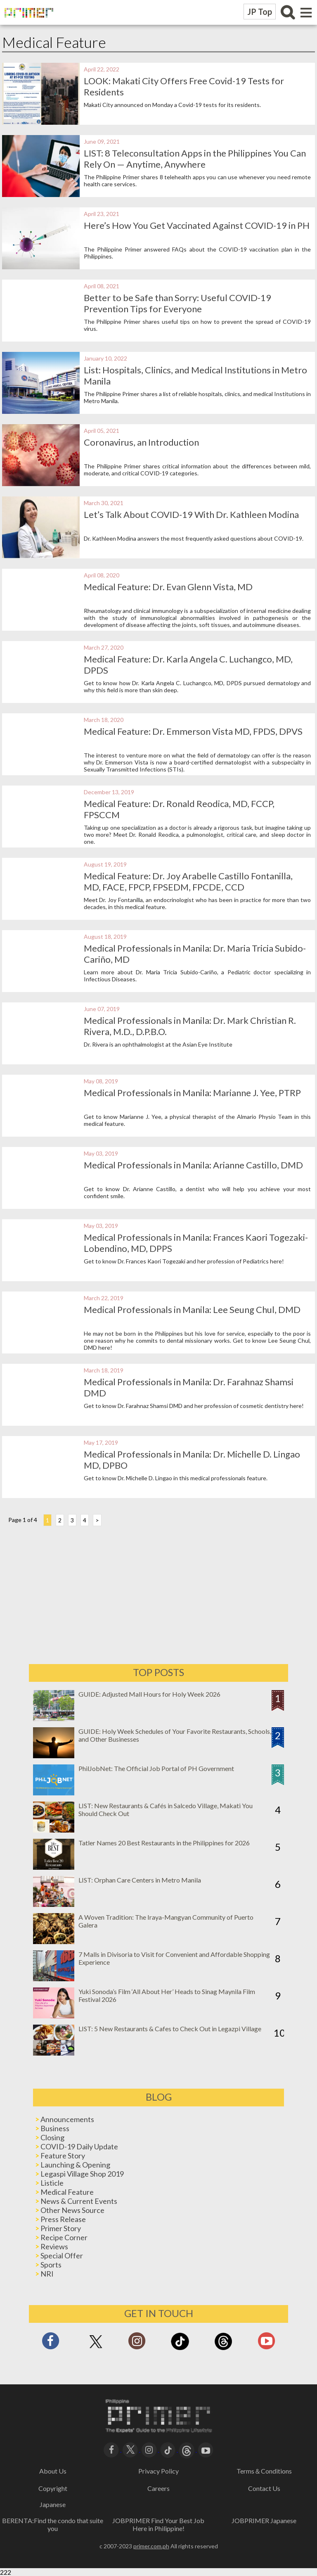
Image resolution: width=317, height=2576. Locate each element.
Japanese (53, 2504)
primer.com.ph (151, 2546)
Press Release (63, 2219)
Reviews (54, 2246)
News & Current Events (78, 2201)
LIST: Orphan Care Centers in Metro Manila (139, 1880)
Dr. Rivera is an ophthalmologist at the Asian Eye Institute (160, 1044)
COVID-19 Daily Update (79, 2146)
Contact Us (264, 2488)
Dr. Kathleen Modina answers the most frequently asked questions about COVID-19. (195, 538)
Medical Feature (67, 2191)
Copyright (52, 2488)
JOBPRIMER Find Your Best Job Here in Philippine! (158, 2524)
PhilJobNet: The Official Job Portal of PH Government (156, 1768)
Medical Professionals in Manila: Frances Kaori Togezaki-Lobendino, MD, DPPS (178, 1243)
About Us (52, 2471)
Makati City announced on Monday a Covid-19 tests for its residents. (174, 104)
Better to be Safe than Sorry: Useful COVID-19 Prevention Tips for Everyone (179, 303)
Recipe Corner (64, 2237)
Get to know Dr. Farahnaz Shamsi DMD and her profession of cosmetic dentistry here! (196, 1405)
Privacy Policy (158, 2471)
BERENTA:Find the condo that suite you (52, 2524)
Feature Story (62, 2155)
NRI (47, 2273)
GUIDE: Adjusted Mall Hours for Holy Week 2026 (149, 1694)
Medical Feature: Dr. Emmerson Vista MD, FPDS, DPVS (195, 731)
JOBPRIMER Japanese (264, 2520)
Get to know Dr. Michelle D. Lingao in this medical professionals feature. (178, 1477)
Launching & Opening (75, 2164)
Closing (52, 2137)
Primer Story (60, 2228)
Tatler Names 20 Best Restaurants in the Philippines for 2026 (164, 1843)
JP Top (259, 12)
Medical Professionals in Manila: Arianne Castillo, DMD (195, 1164)
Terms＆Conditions (264, 2471)
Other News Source (72, 2210)
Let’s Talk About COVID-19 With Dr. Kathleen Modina (193, 514)
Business (54, 2128)
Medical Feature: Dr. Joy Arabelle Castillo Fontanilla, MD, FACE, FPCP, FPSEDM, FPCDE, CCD (190, 881)
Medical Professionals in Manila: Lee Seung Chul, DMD (194, 1309)
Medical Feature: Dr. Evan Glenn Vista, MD (170, 586)
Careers (158, 2488)
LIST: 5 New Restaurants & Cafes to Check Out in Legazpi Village (169, 2028)
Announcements (67, 2119)
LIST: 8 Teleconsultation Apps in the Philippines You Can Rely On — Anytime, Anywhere (197, 158)
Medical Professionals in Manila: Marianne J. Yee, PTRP (194, 1092)
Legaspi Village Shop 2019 (82, 2173)
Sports (51, 2264)
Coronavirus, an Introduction (143, 442)
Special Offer (61, 2255)
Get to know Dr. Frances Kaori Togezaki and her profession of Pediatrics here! (186, 1261)
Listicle (52, 2182)
